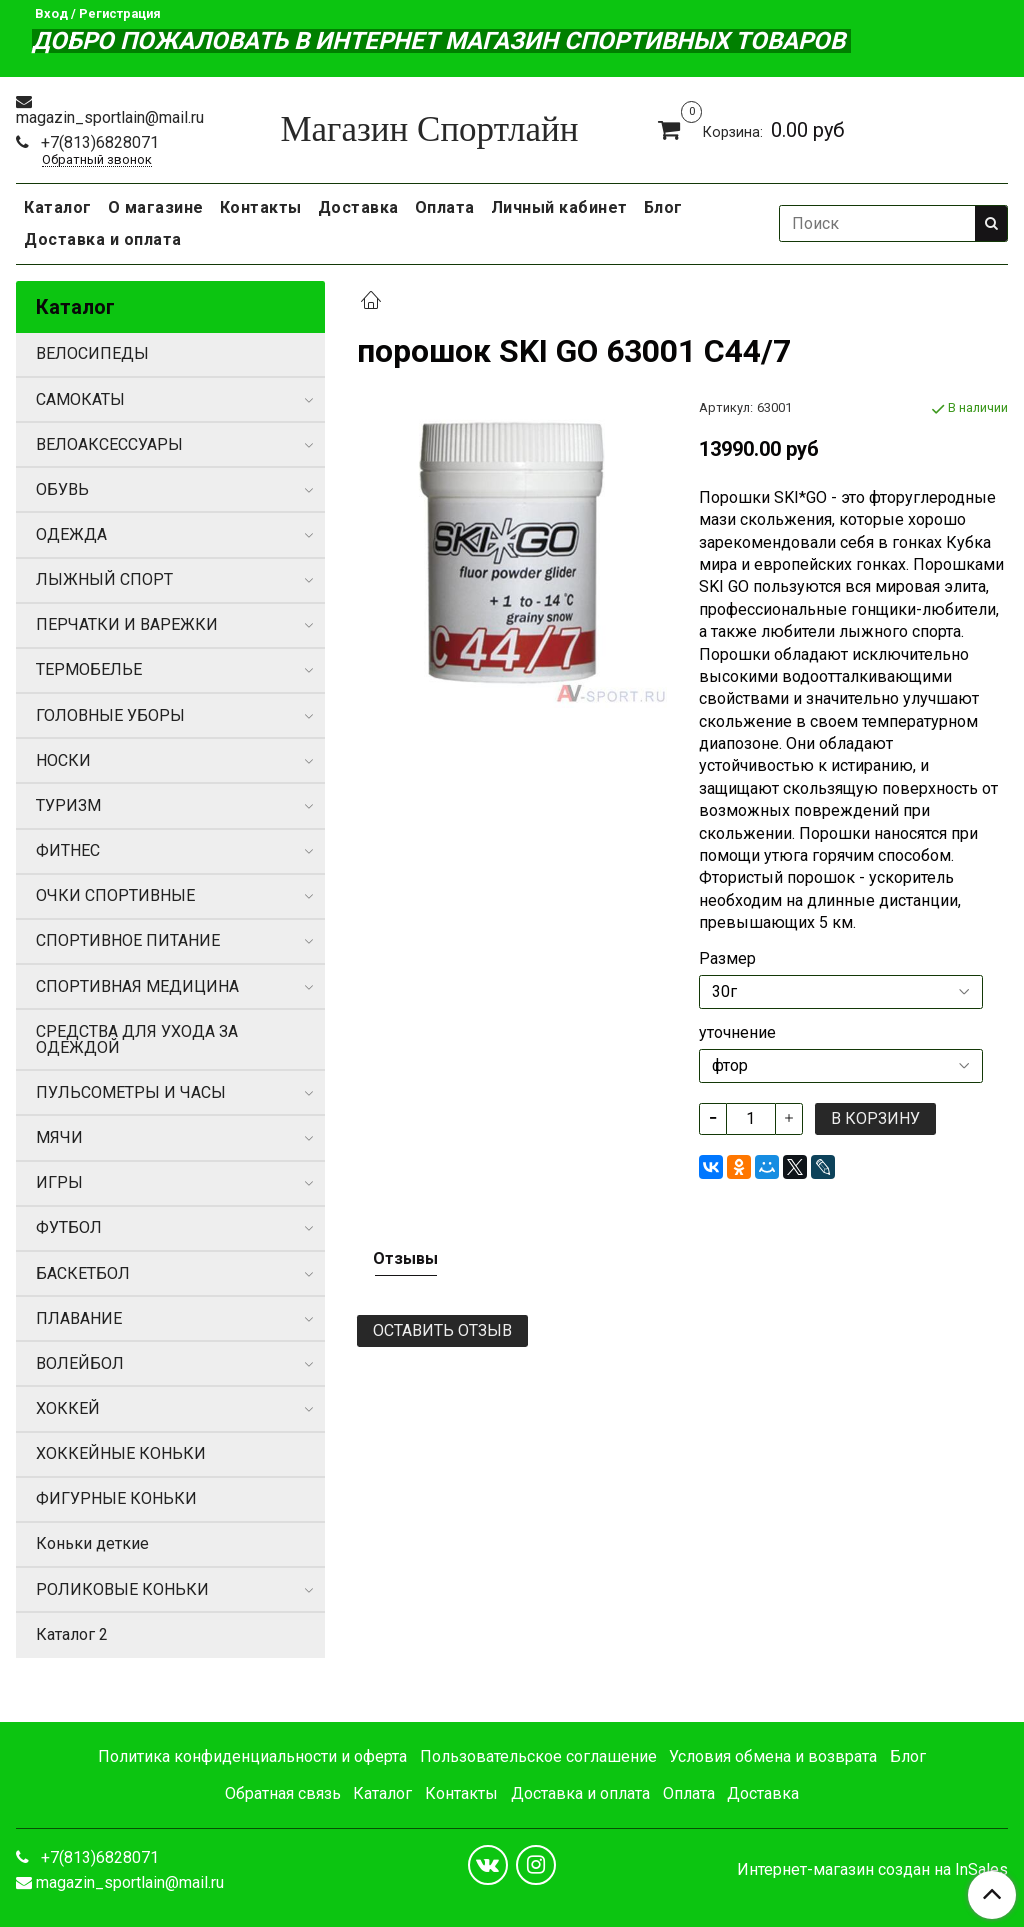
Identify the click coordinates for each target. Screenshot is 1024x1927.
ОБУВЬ (62, 489)
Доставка (358, 207)
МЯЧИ (59, 1137)
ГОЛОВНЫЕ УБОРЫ (110, 715)
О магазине (156, 207)
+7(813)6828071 (98, 142)
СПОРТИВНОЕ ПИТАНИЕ (128, 940)
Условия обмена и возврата (773, 1756)
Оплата (445, 207)
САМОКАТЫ (80, 399)
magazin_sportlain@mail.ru (110, 117)
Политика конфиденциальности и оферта (252, 1756)
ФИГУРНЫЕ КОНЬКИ (116, 1498)
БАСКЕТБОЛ (83, 1273)
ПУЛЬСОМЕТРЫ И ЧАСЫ (131, 1092)
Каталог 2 (72, 1634)
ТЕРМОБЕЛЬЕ (89, 669)
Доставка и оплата (103, 239)
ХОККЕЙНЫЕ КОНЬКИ (121, 1453)
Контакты (261, 207)
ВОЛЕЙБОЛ (80, 1363)
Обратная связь (283, 1793)
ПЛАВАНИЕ (79, 1318)
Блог (663, 207)
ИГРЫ (59, 1182)
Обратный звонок (97, 160)
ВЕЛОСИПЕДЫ (92, 353)
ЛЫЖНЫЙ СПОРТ (104, 579)
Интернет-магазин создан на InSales (872, 1870)
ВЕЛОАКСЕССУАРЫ (109, 444)
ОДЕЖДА (71, 534)
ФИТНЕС (68, 850)
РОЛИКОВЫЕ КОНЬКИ (122, 1589)
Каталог (58, 207)
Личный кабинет (559, 207)
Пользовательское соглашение (538, 1756)
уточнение (737, 1033)
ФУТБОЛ (69, 1227)
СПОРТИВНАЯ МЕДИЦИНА (137, 986)
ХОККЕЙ (68, 1408)
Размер (727, 959)
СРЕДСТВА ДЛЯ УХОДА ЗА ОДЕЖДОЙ (137, 1039)
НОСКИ (63, 760)
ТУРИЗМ (68, 805)
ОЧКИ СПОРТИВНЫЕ (115, 895)
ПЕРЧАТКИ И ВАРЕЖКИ (127, 624)
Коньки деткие (92, 1543)
